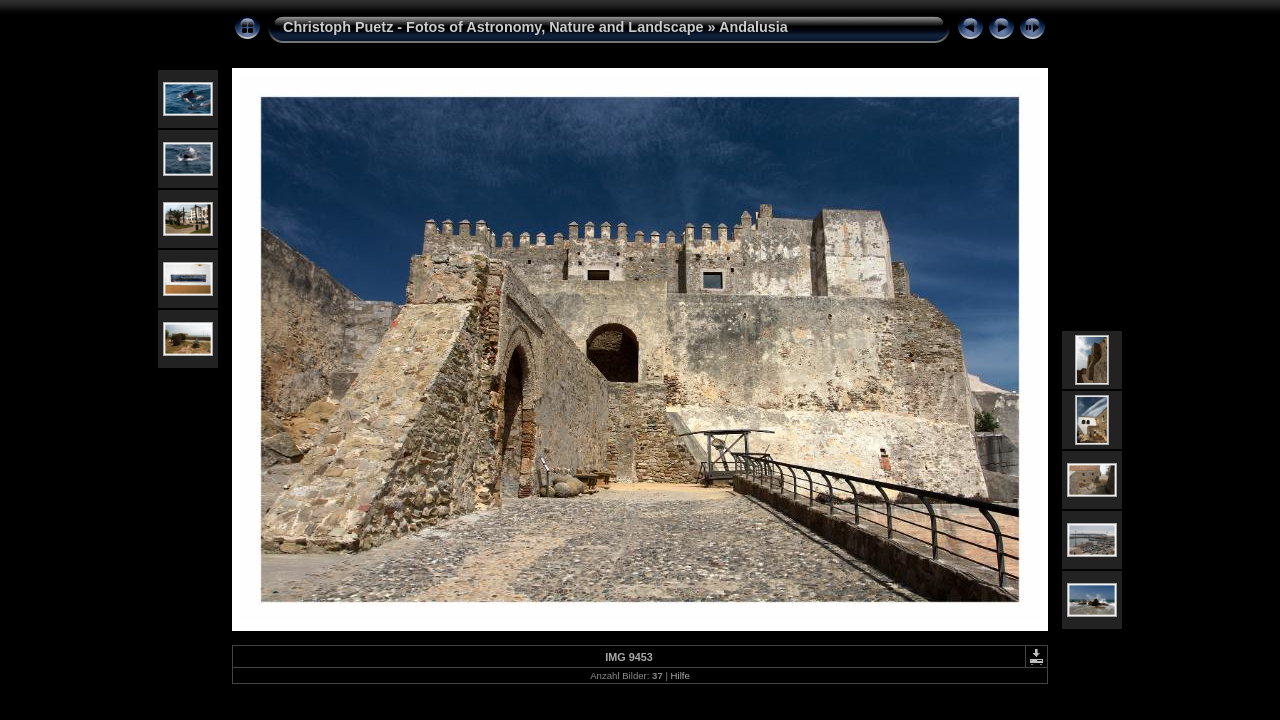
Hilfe (680, 675)
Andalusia (753, 27)
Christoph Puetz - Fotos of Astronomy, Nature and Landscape (493, 27)
